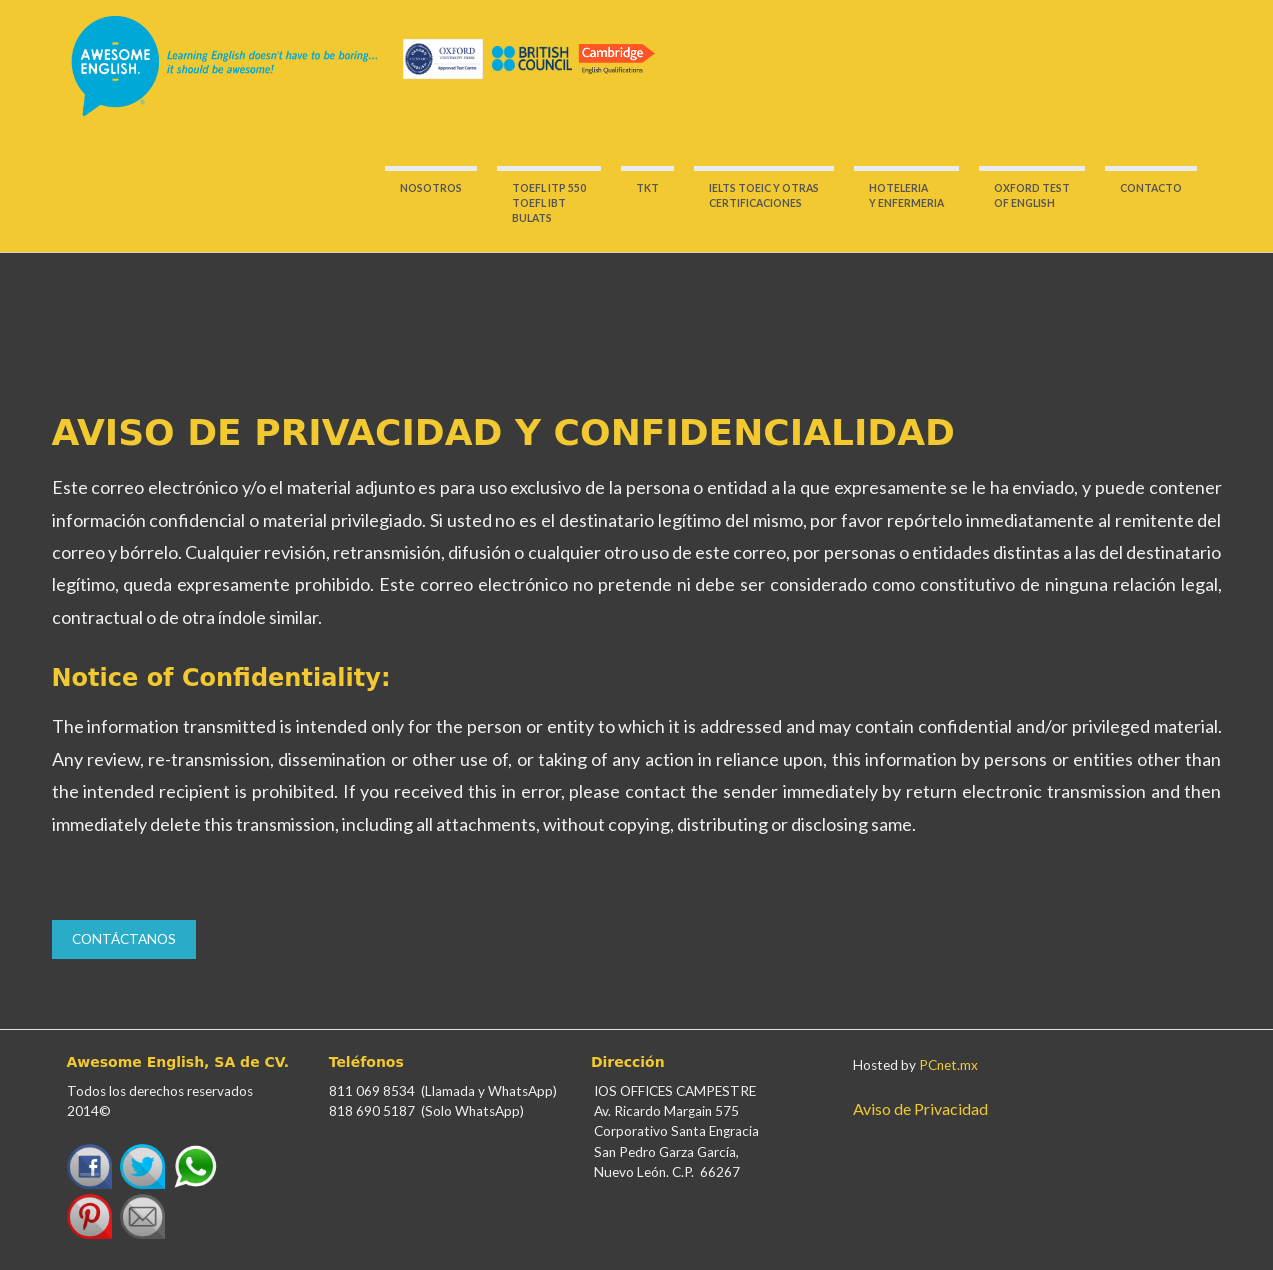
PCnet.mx (948, 1065)
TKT (647, 188)
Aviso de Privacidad (920, 1108)
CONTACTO (1151, 188)
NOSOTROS (431, 188)
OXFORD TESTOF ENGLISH (1032, 195)
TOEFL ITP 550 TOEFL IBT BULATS (549, 203)
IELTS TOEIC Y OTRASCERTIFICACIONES (764, 195)
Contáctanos (124, 939)
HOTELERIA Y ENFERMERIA (906, 195)
